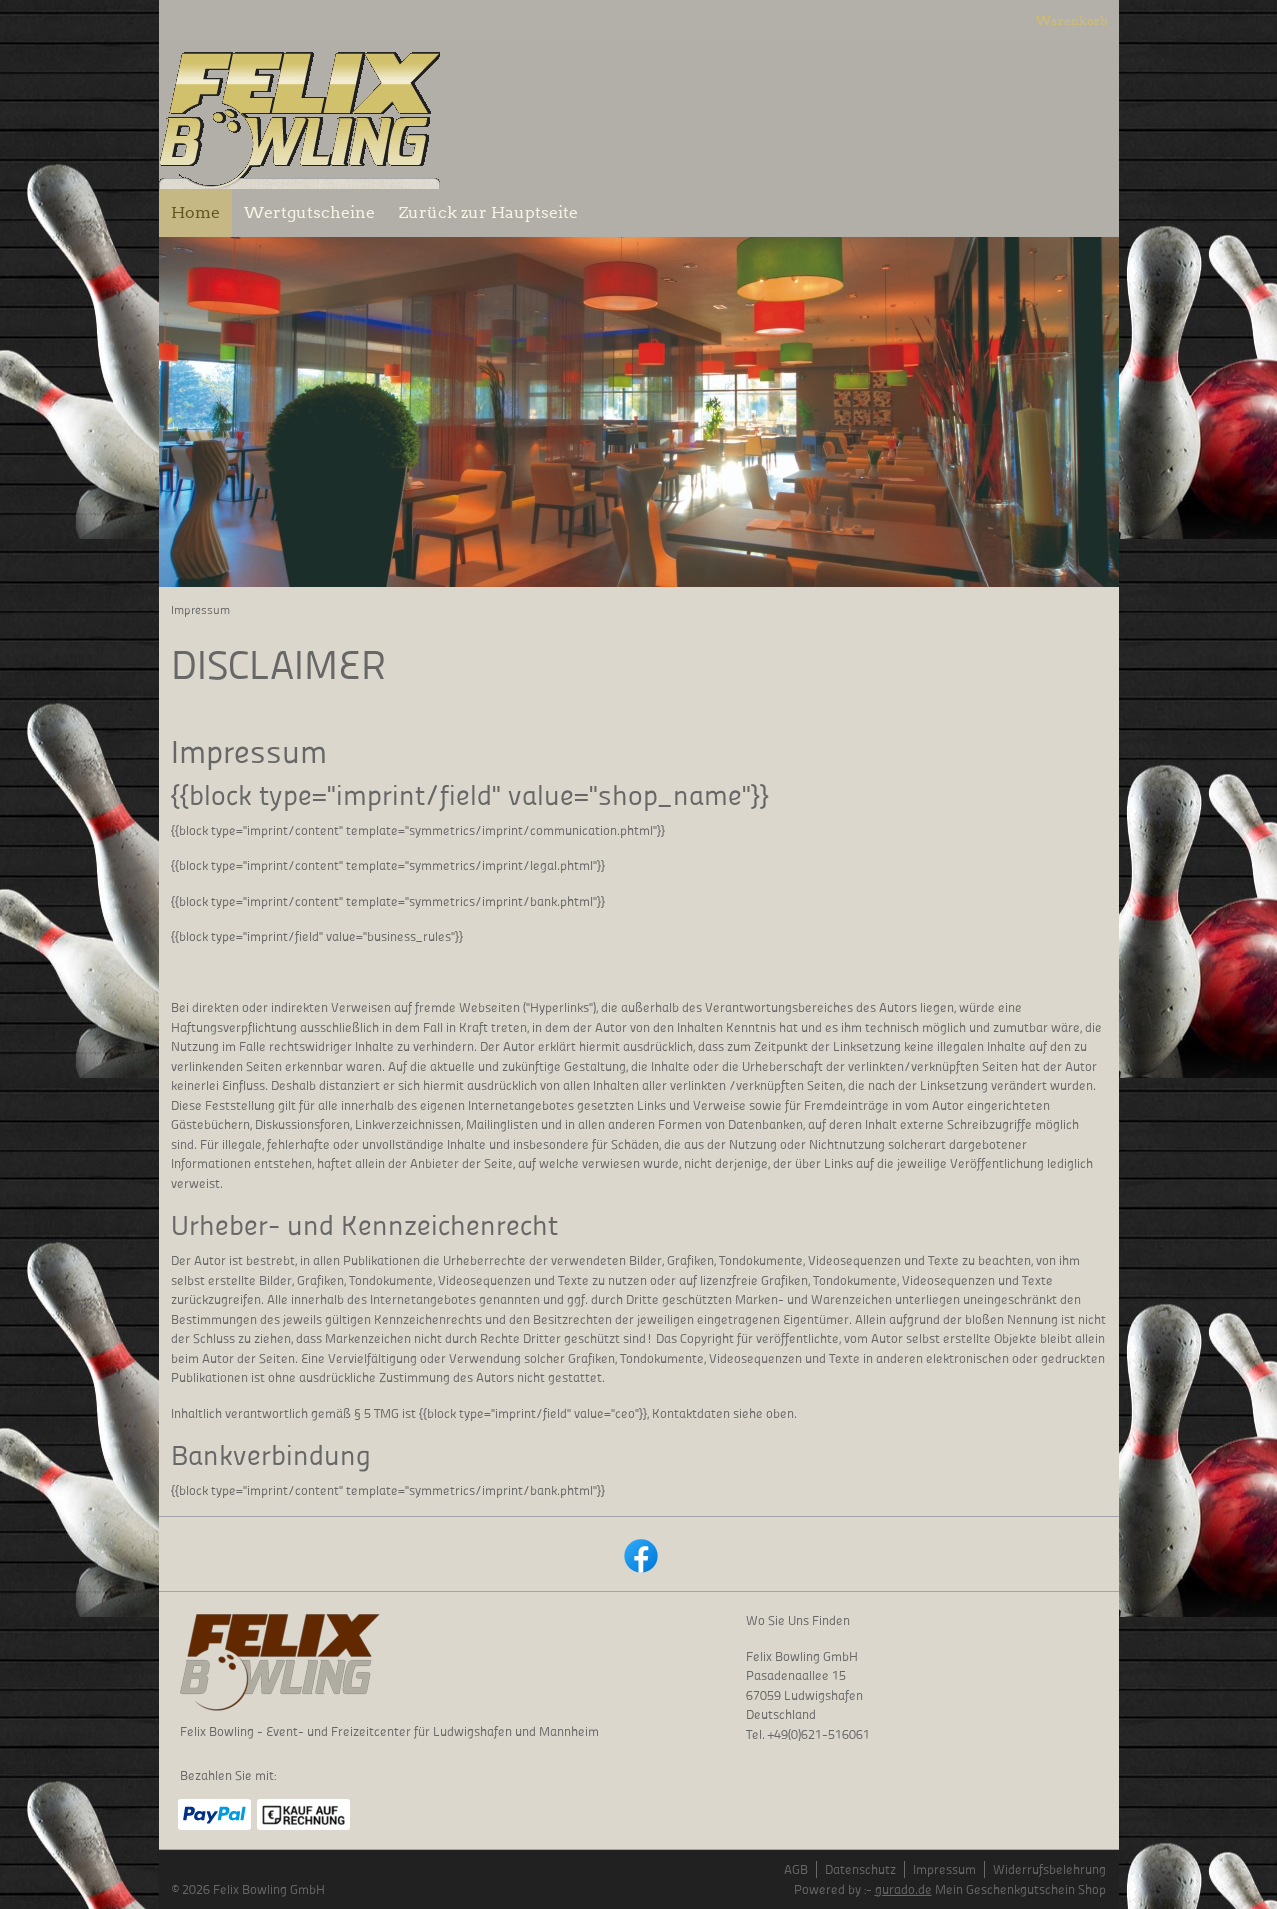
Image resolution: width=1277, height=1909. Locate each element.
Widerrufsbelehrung (1049, 1869)
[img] (299, 115)
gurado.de (903, 1889)
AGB (796, 1869)
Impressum (944, 1869)
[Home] (195, 213)
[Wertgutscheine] (309, 213)
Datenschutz (860, 1869)
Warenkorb (1071, 20)
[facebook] (639, 1554)
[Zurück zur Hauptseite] (488, 213)
